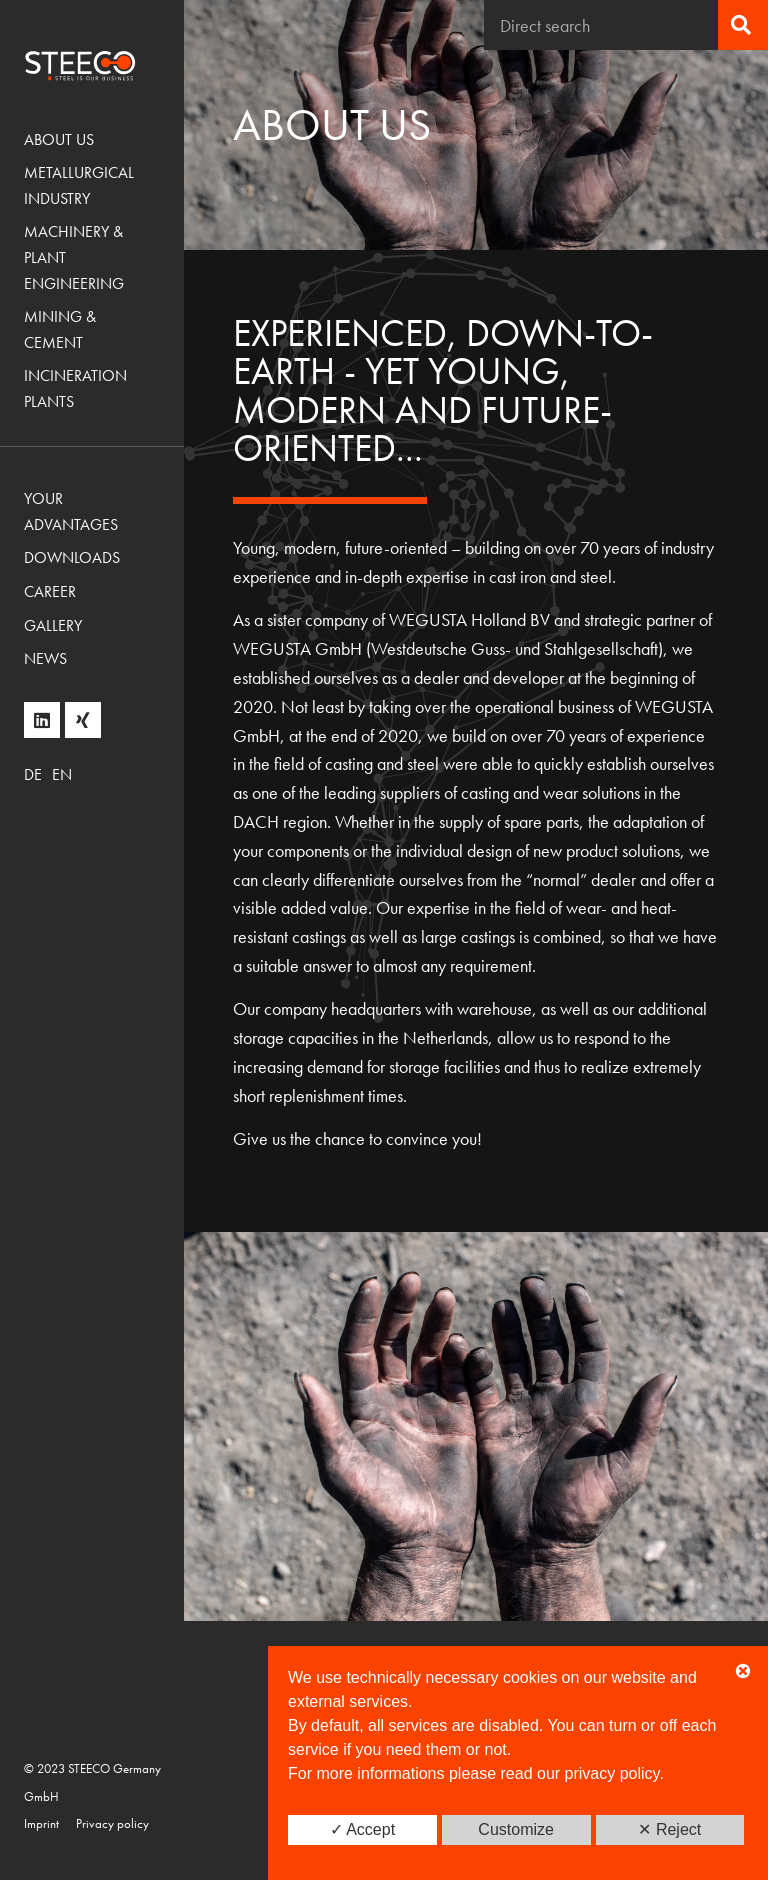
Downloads (72, 557)
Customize (516, 1829)
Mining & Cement (60, 329)
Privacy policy (112, 1823)
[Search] (743, 25)
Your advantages (71, 511)
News (45, 658)
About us (59, 139)
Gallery (53, 625)
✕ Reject (669, 1829)
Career (50, 591)
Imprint (41, 1823)
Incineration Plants (75, 388)
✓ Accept (362, 1829)
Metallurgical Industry (79, 185)
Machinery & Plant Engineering (74, 257)
